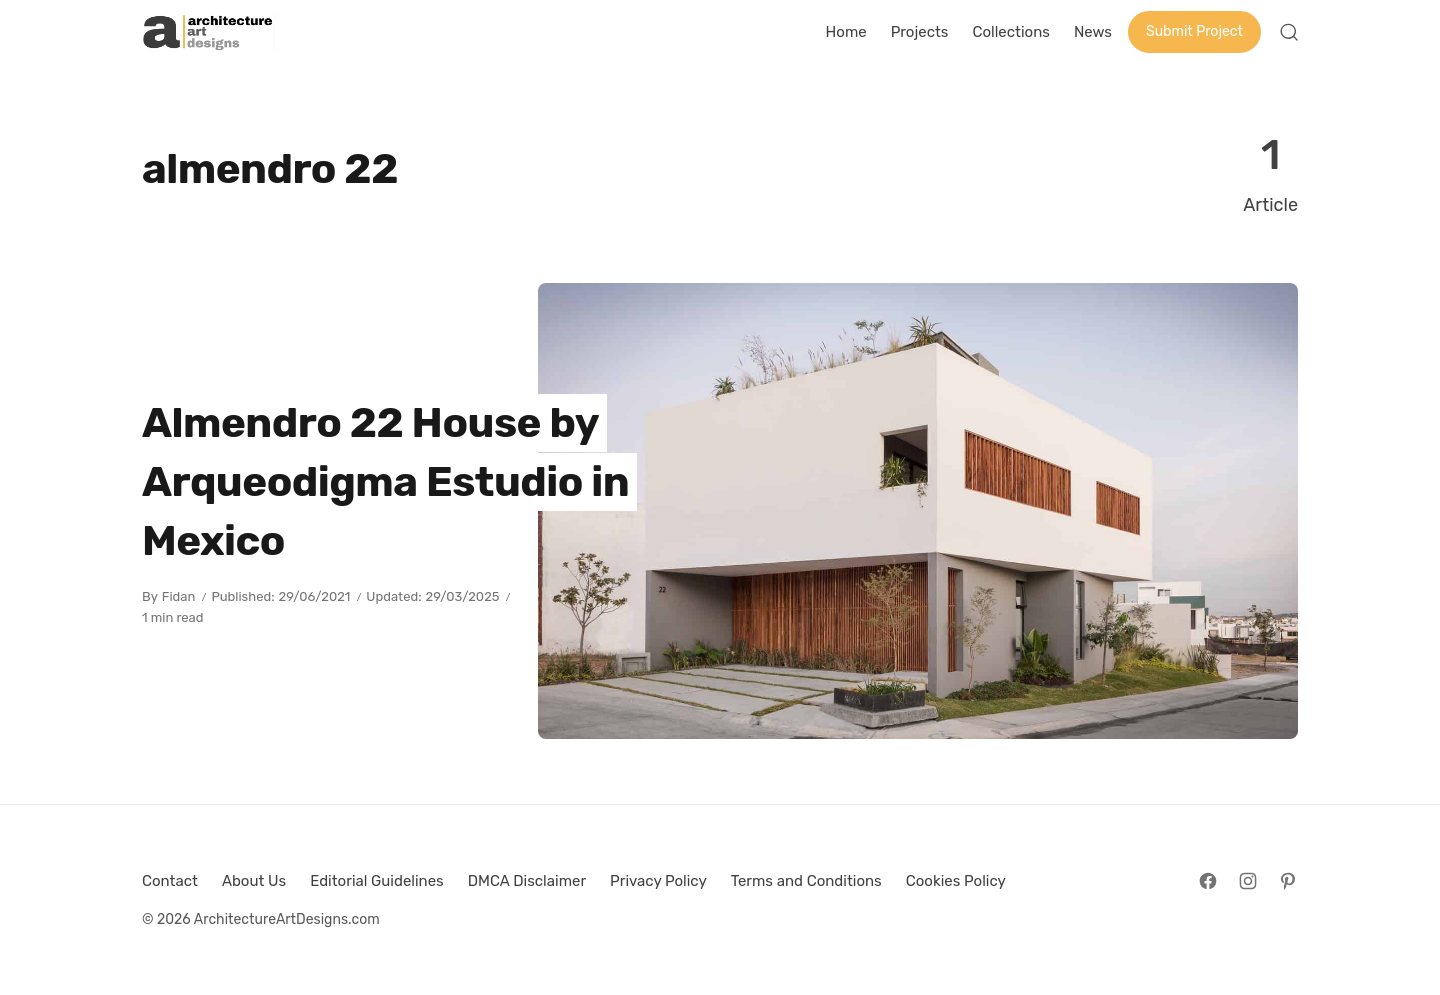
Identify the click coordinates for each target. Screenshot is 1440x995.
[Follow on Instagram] (1248, 881)
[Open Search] (1289, 32)
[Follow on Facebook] (1208, 881)
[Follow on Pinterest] (1288, 881)
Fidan (179, 596)
